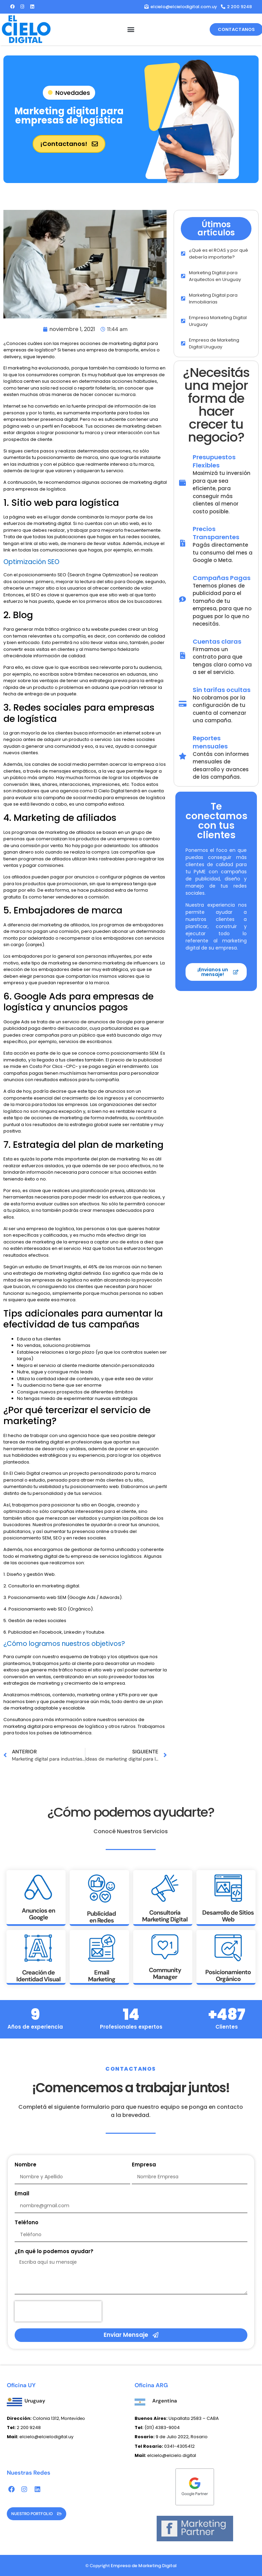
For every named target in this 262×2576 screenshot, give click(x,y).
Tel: (139, 2427)
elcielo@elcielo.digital (165, 2455)
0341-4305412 (165, 2446)
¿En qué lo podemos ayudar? (54, 2252)
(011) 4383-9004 (162, 2427)
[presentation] (58, 2311)
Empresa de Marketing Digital (144, 2565)
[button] (131, 29)
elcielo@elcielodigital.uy (40, 2436)
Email (22, 2194)
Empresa (144, 2165)
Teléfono (26, 2223)
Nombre (25, 2165)
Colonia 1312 (33, 2418)
